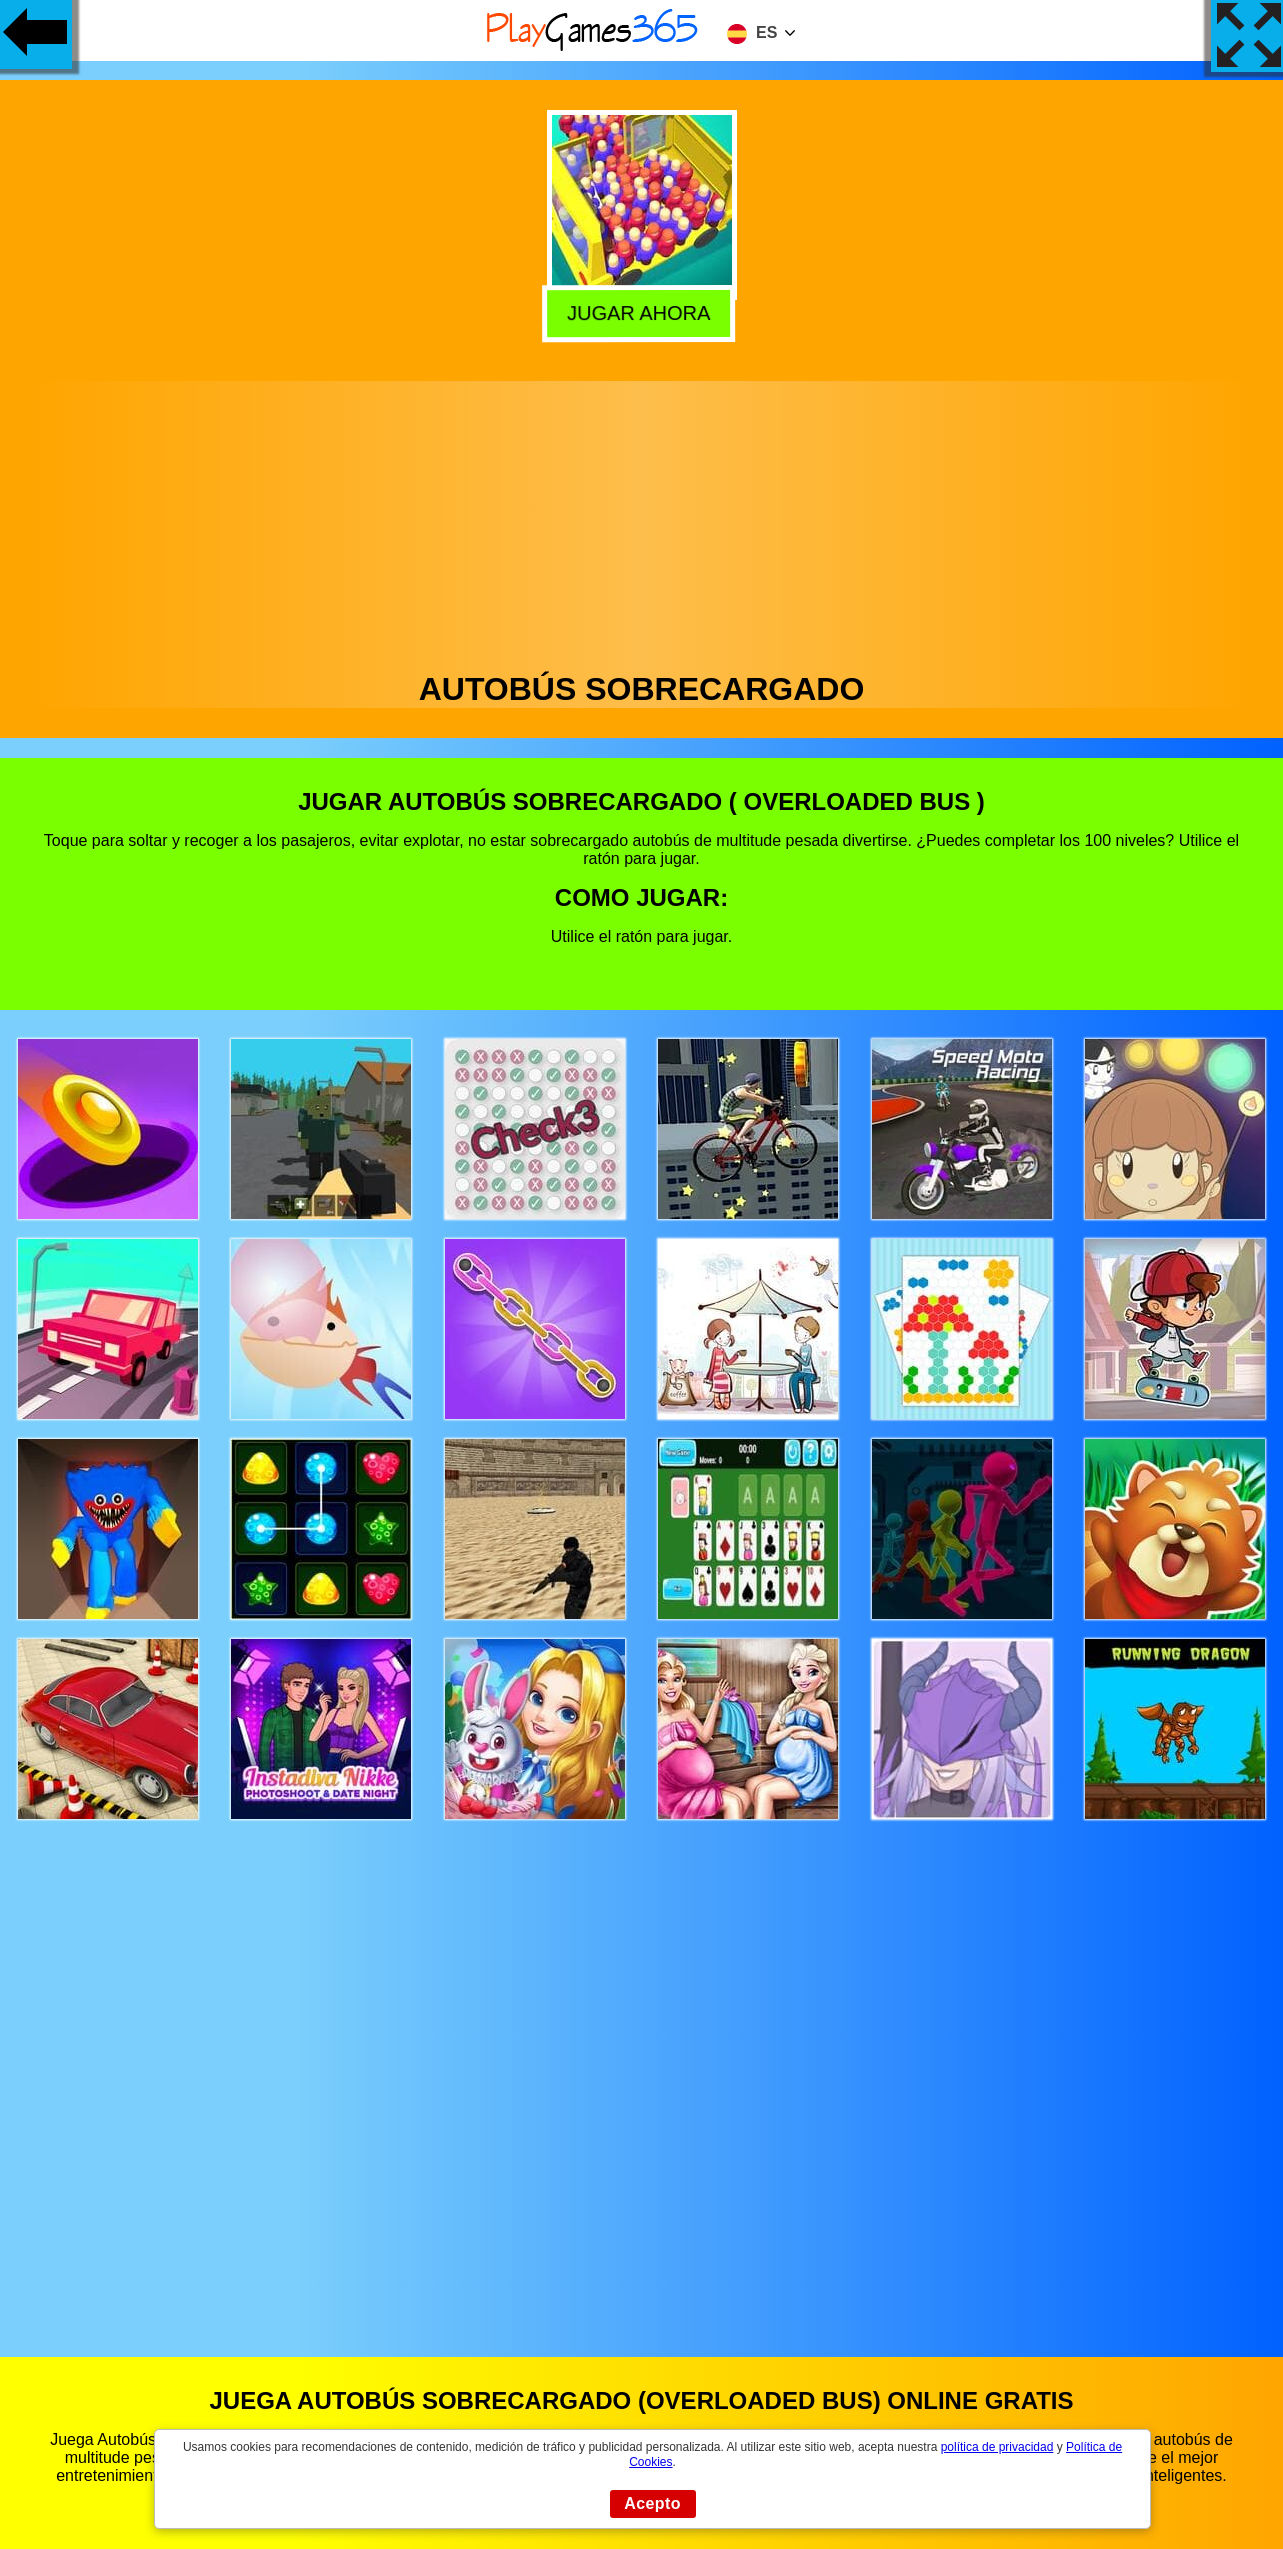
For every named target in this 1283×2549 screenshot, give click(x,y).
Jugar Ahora (643, 311)
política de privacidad (997, 2447)
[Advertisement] (642, 521)
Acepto (652, 2503)
